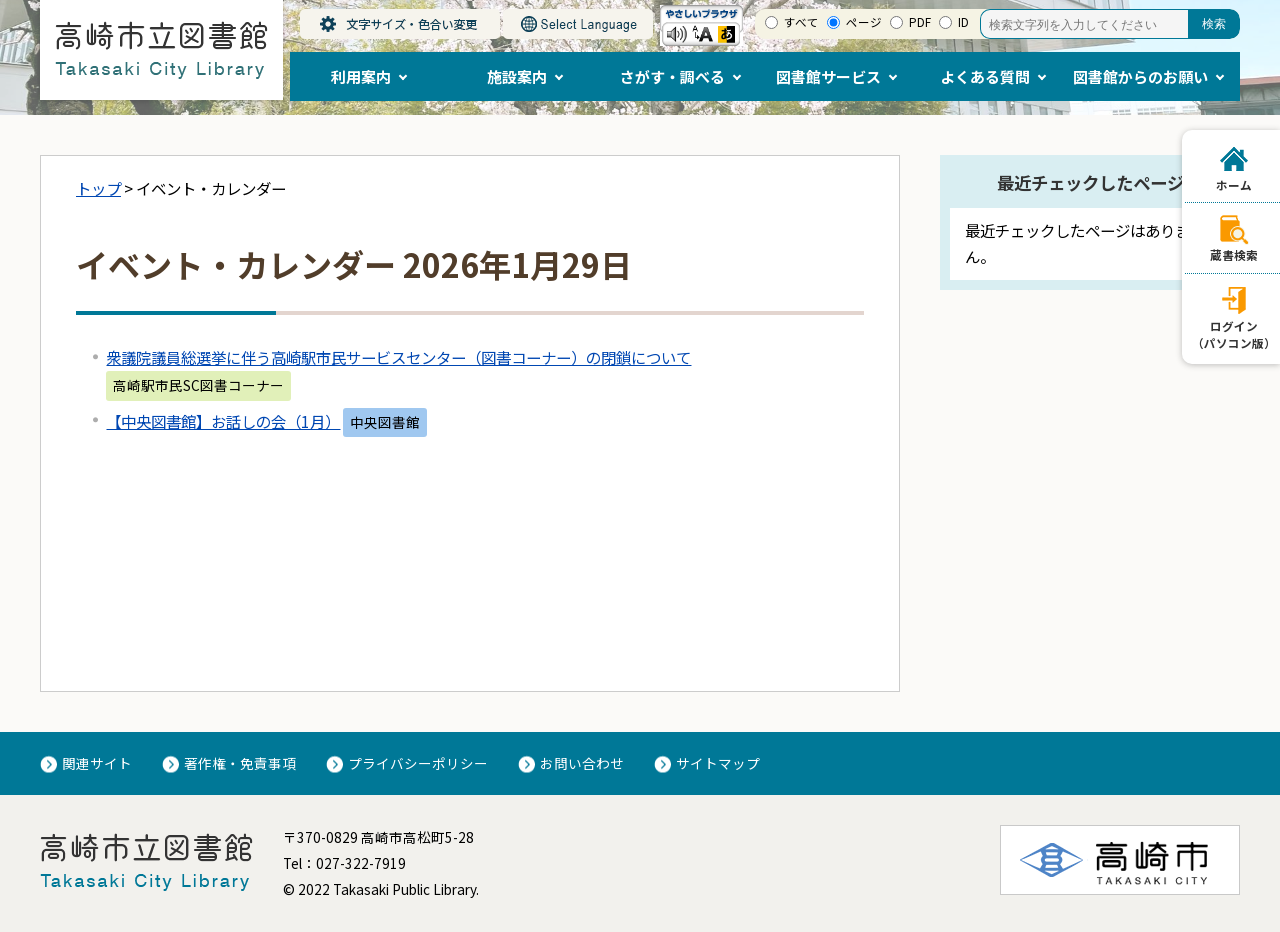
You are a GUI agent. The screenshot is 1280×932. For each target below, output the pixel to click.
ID (963, 22)
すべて (801, 22)
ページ (864, 22)
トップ (98, 188)
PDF (920, 22)
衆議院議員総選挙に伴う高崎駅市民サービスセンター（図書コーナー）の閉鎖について (398, 357)
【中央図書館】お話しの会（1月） (223, 421)
